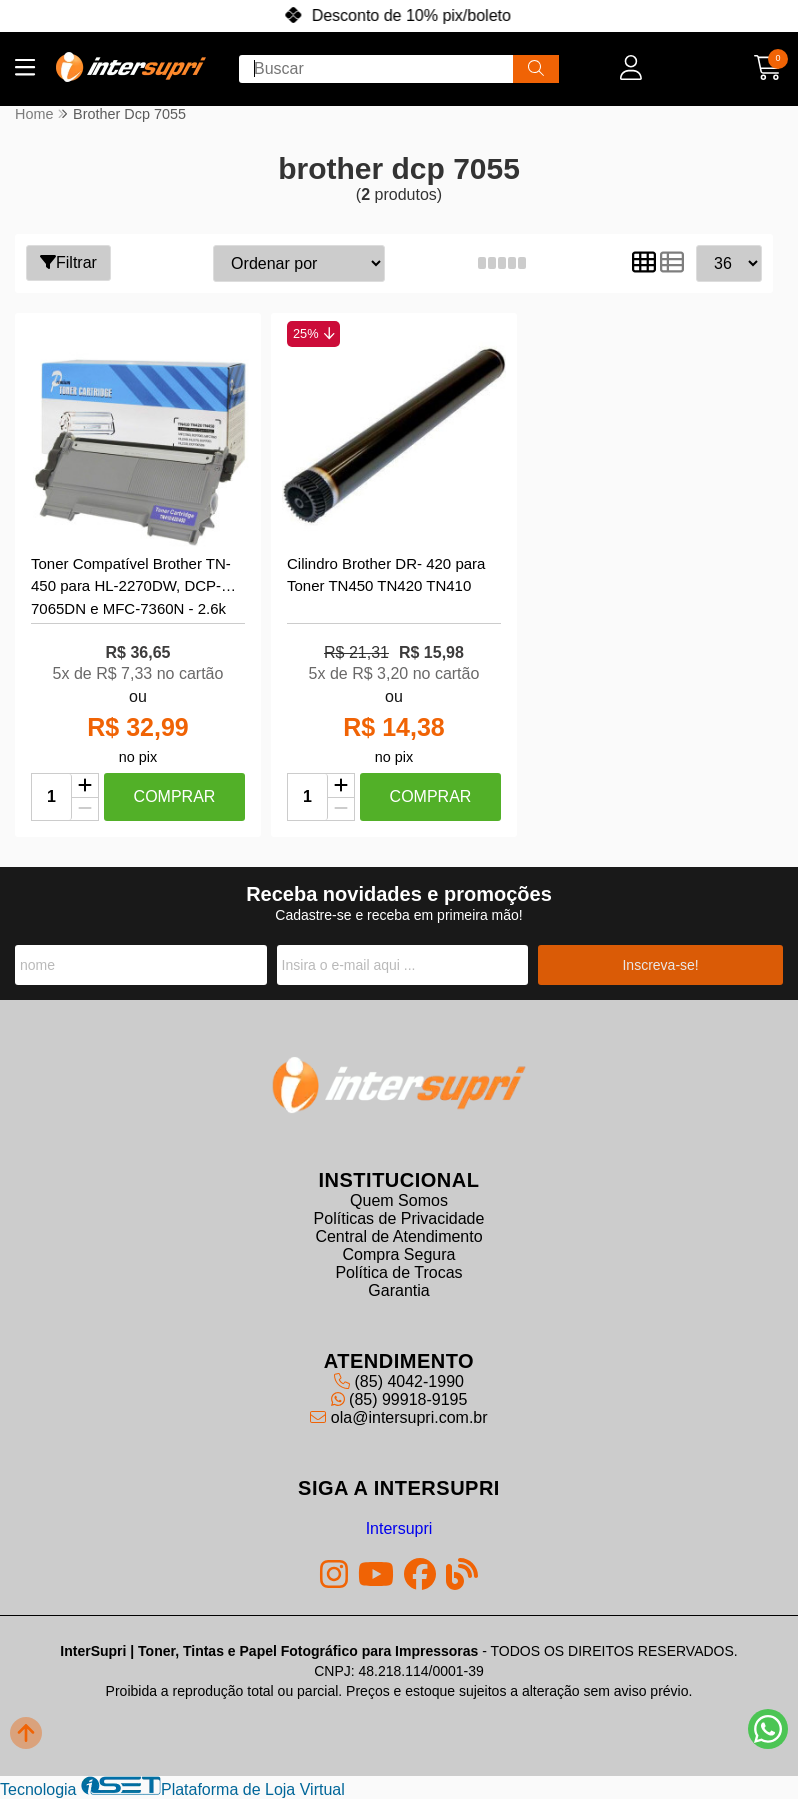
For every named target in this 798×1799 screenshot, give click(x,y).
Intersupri (399, 1528)
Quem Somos (399, 1200)
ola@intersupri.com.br (398, 1417)
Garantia (398, 1290)
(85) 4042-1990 (399, 1381)
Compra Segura (399, 1254)
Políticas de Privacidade (399, 1218)
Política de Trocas (398, 1272)
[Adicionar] (85, 786)
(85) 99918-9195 (399, 1399)
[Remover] (85, 809)
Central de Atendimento (398, 1236)
